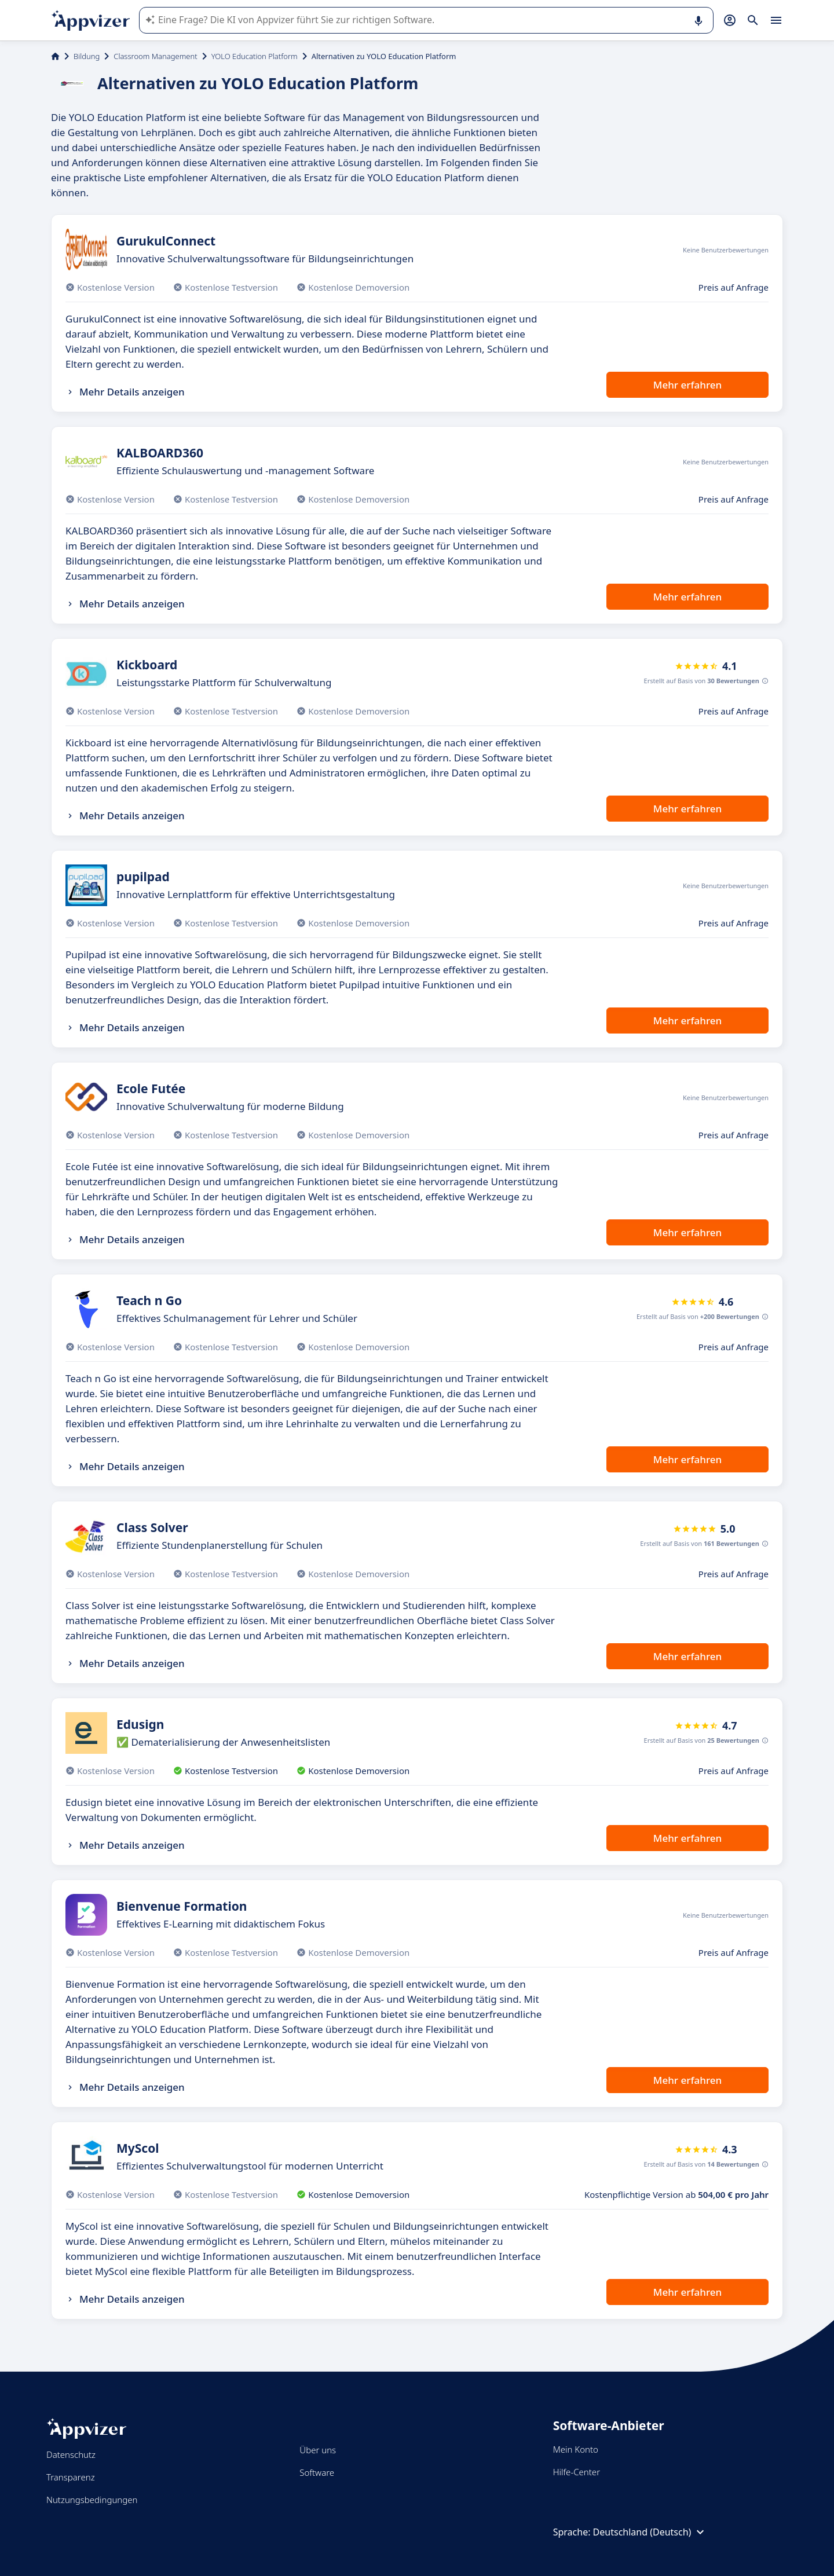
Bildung (87, 56)
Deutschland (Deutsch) (650, 2532)
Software (316, 2472)
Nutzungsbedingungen (91, 2499)
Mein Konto (575, 2449)
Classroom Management (155, 56)
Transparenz (70, 2477)
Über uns (317, 2450)
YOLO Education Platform (254, 56)
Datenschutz (71, 2454)
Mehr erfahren (687, 384)
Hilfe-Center (576, 2472)
